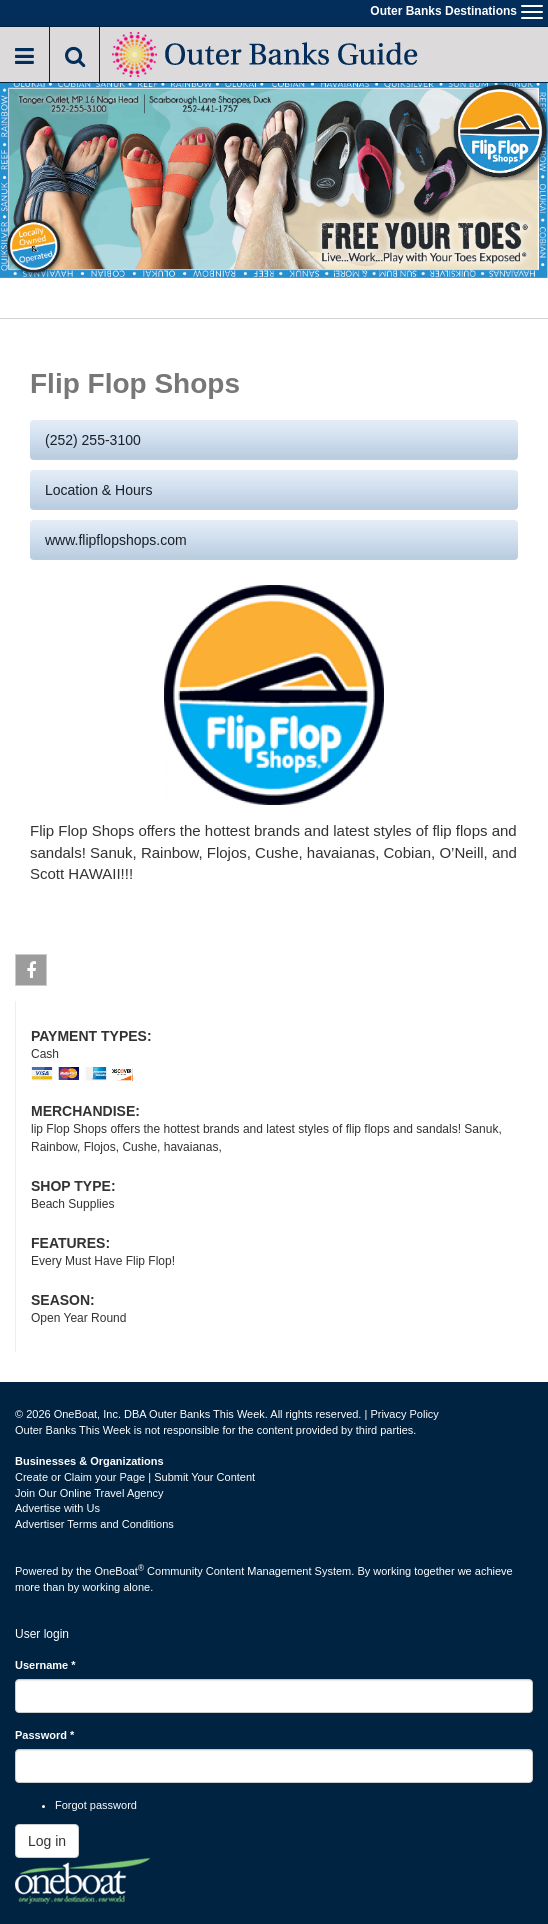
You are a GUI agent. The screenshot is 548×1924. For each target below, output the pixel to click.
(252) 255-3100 (93, 440)
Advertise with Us (57, 1508)
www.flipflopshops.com (116, 540)
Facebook (31, 974)
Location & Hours (98, 490)
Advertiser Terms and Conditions (94, 1524)
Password (44, 1735)
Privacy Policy (404, 1414)
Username (45, 1665)
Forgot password (96, 1805)
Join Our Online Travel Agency (89, 1493)
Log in (47, 1841)
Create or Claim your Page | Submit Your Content (135, 1477)
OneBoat (120, 1571)
